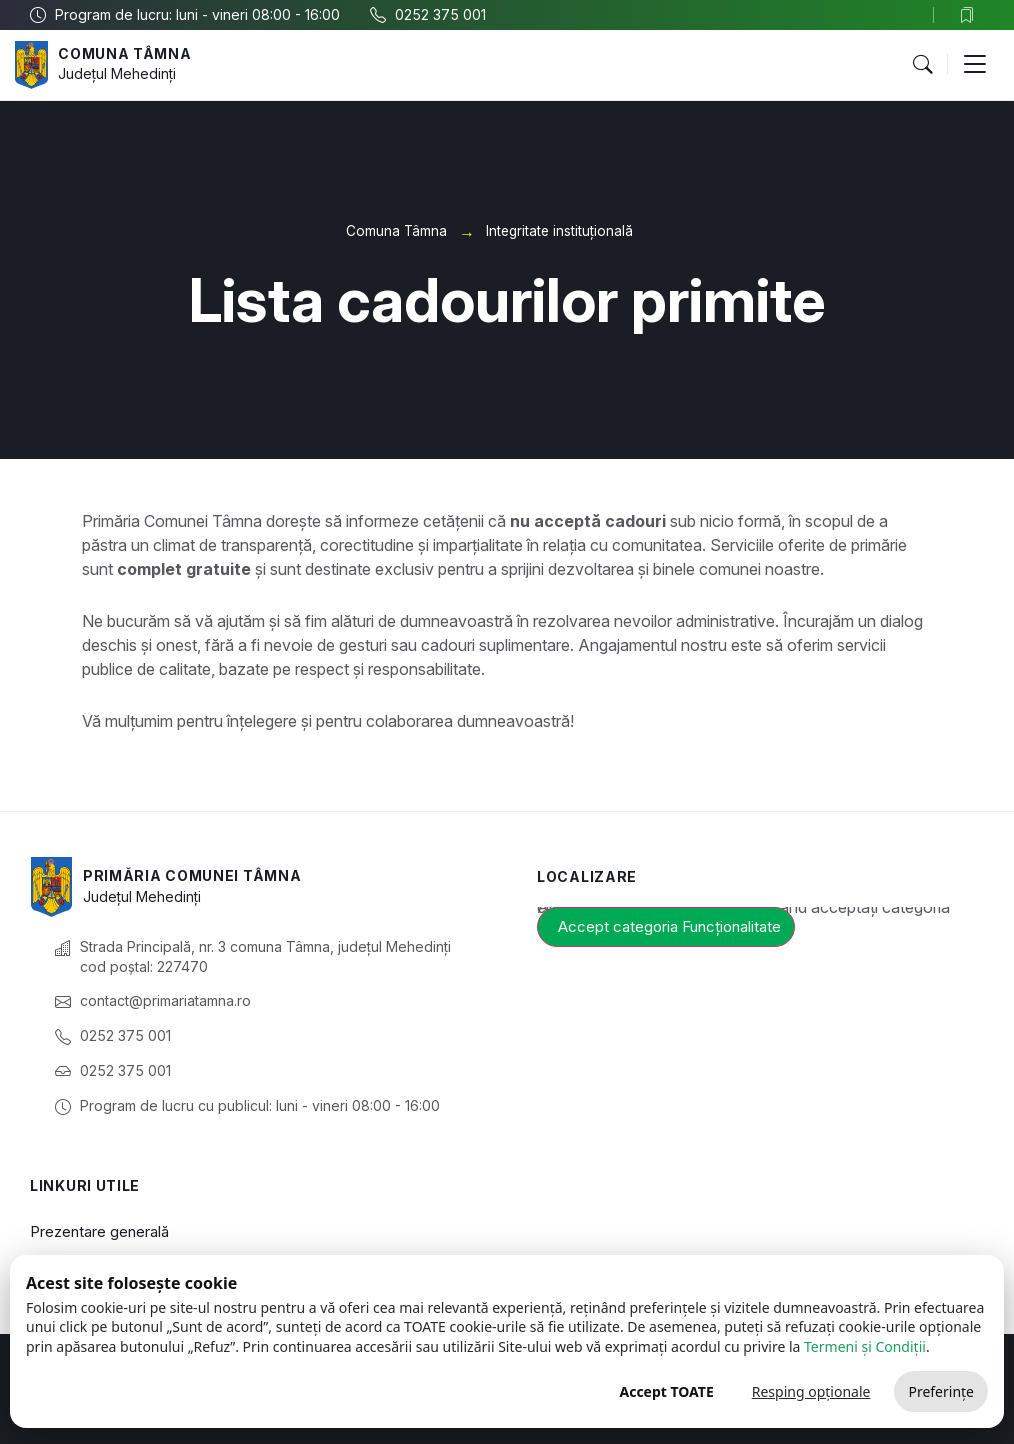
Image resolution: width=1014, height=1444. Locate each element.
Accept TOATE (666, 1391)
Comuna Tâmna (124, 53)
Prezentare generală (99, 1231)
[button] (922, 65)
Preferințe (941, 1391)
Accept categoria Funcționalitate (669, 926)
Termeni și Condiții (865, 1346)
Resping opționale (811, 1391)
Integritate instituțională (559, 231)
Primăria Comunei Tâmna (192, 875)
